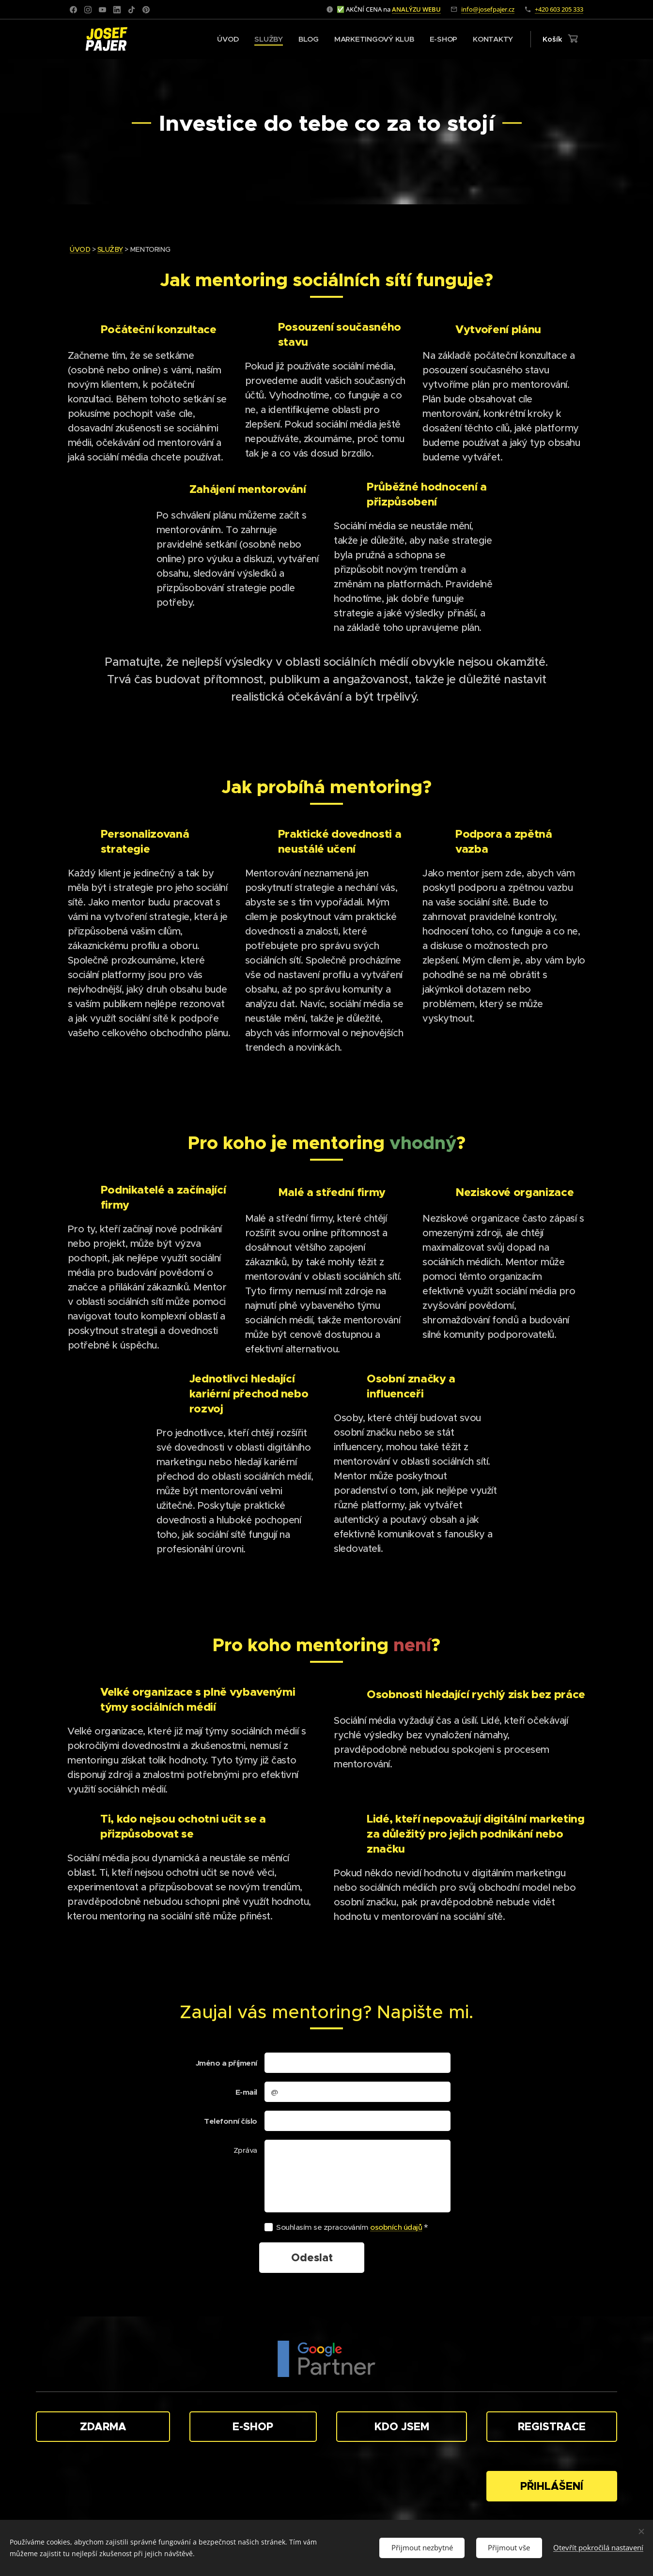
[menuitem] (225, 39)
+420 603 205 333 (559, 9)
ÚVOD (80, 249)
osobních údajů (396, 2227)
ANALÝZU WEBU (416, 9)
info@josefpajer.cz (487, 9)
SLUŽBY (110, 249)
